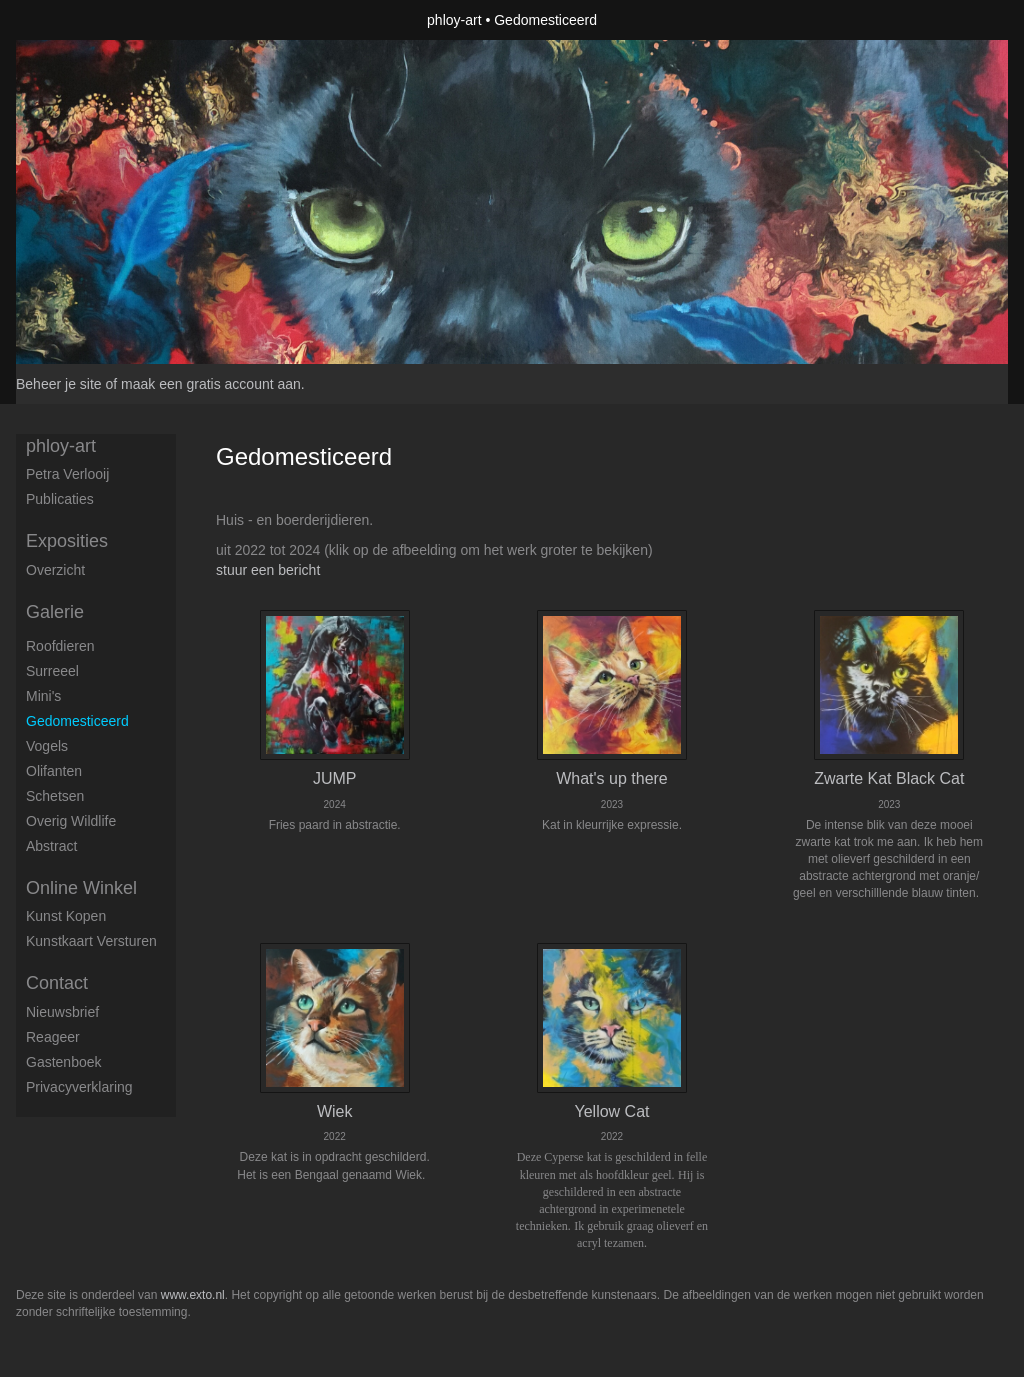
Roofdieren (60, 646)
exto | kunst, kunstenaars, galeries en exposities (72, 20)
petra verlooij (67, 474)
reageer (53, 1037)
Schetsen (55, 796)
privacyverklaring (79, 1087)
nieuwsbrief (62, 1012)
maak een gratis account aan (211, 384)
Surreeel (52, 671)
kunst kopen (66, 916)
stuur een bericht (268, 570)
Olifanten (54, 771)
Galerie (55, 612)
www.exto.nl (193, 1295)
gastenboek (64, 1062)
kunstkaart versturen (91, 941)
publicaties (60, 499)
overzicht (55, 570)
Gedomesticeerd (77, 721)
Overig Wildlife (71, 821)
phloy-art (454, 20)
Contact (57, 983)
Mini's (43, 696)
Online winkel (81, 888)
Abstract (51, 846)
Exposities (67, 541)
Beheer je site (59, 384)
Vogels (47, 746)
